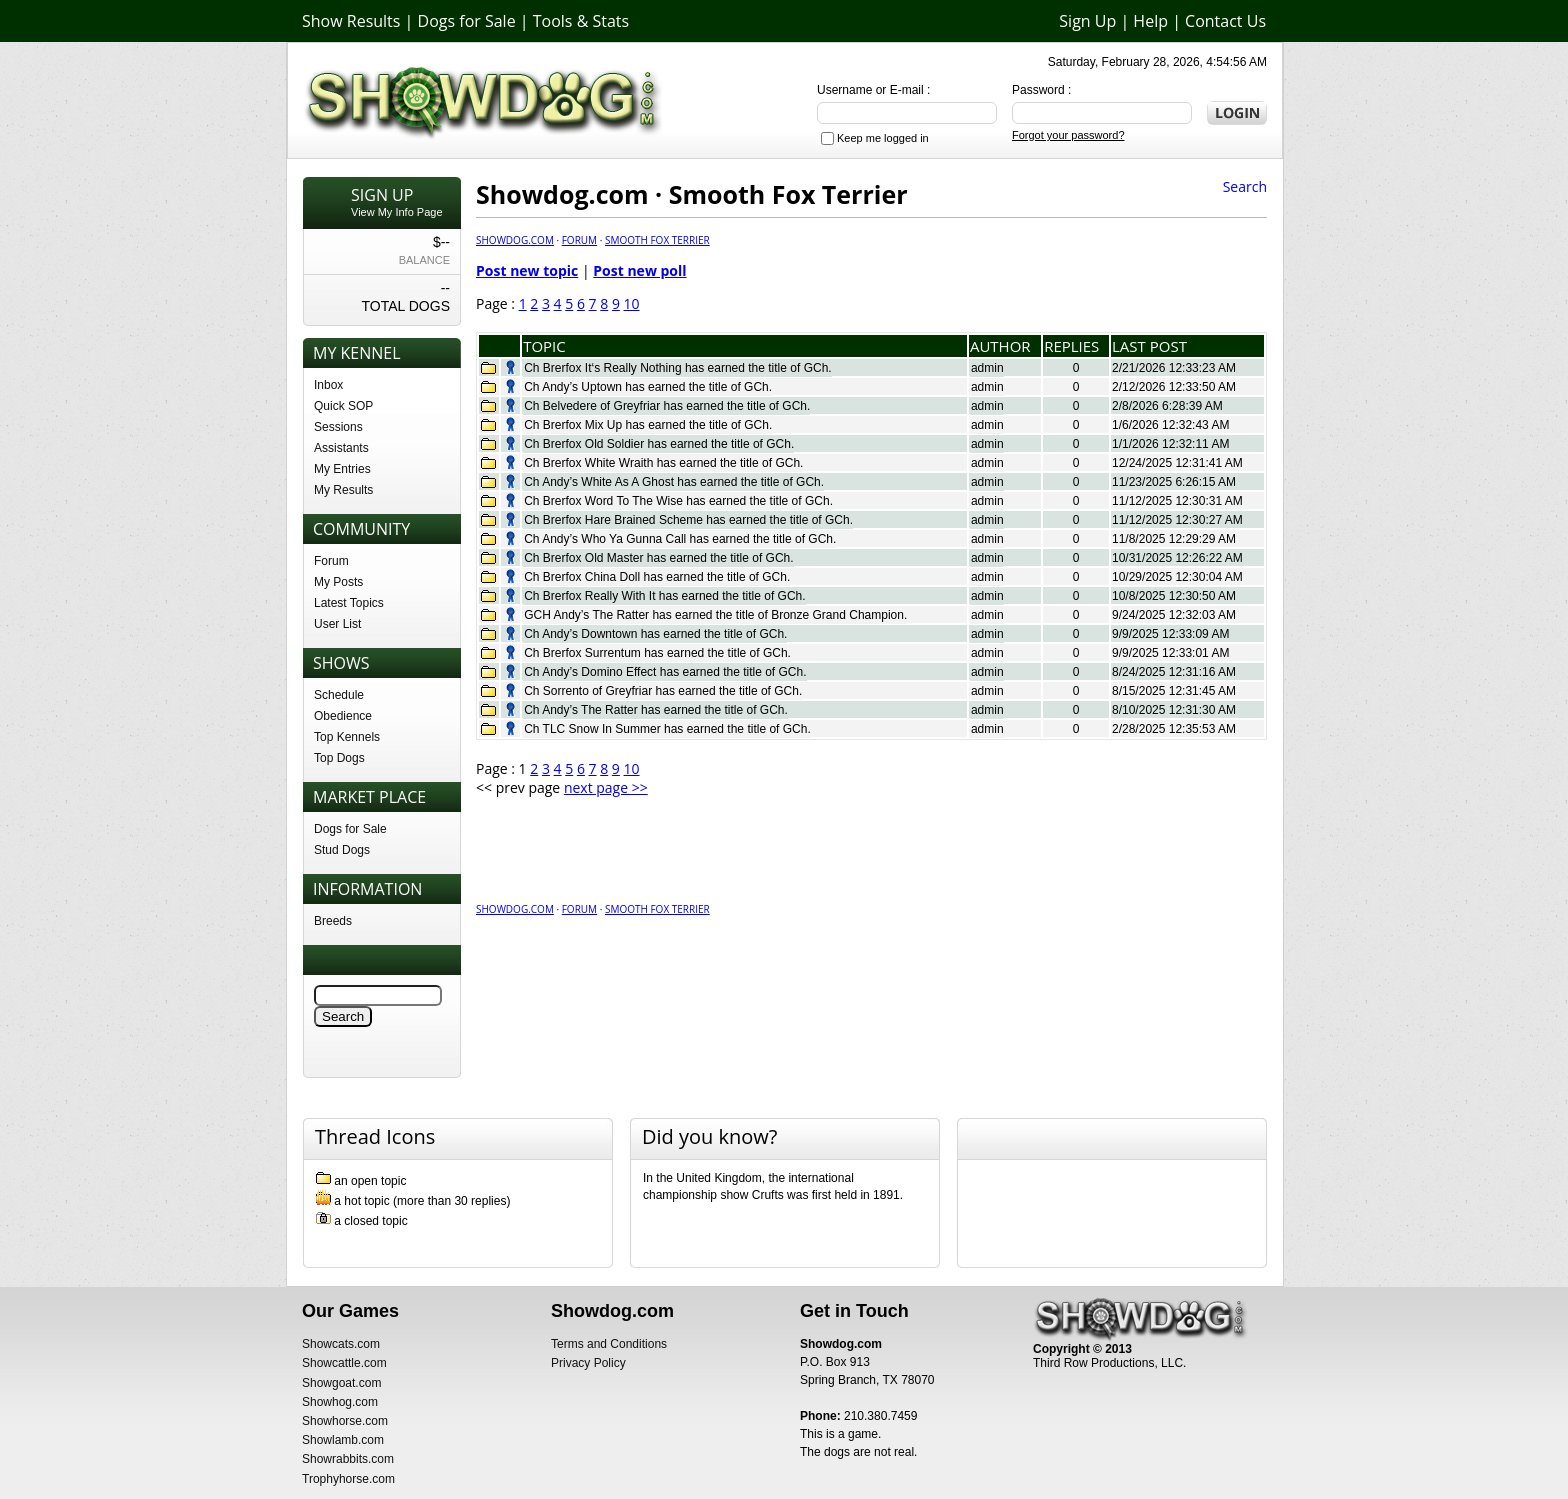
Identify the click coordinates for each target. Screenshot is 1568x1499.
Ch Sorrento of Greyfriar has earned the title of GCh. (663, 691)
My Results (343, 490)
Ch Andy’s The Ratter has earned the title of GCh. (656, 710)
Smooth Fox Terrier (657, 240)
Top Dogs (339, 758)
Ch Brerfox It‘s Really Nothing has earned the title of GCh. (677, 368)
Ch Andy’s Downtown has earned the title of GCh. (655, 634)
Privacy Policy (588, 1363)
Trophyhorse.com (348, 1479)
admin (987, 368)
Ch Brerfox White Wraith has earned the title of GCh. (663, 463)
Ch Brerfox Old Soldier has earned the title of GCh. (659, 444)
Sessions (338, 427)
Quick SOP (343, 406)
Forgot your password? (1068, 135)
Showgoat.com (341, 1383)
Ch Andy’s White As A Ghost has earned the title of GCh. (674, 482)
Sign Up (1087, 21)
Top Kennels (347, 737)
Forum (331, 561)
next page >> (606, 787)
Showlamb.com (343, 1440)
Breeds (333, 921)
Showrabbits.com (348, 1459)
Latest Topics (349, 603)
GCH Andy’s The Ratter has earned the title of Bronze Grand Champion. (715, 615)
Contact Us (1225, 21)
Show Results (351, 21)
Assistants (341, 448)
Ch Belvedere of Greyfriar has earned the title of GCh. (667, 406)
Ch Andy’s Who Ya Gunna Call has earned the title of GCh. (680, 539)
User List (337, 624)
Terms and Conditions (609, 1344)
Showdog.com (515, 240)
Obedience (343, 716)
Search (1245, 186)
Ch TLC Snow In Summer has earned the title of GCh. (667, 729)
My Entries (342, 469)
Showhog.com (340, 1402)
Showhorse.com (345, 1421)
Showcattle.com (344, 1363)
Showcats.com (341, 1344)
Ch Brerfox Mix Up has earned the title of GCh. (648, 425)
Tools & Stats (581, 21)
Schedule (339, 695)
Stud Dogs (342, 850)
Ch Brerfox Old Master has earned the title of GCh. (658, 558)
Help (1150, 21)
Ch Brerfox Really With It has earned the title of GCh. (664, 596)
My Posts (338, 582)
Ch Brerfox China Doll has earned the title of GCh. (657, 577)
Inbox (328, 385)
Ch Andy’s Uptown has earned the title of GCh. (648, 387)
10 (632, 303)
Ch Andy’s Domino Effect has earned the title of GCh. (665, 672)
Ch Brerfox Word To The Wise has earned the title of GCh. (678, 501)
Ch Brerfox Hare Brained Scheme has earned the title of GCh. (688, 520)
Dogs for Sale (467, 21)
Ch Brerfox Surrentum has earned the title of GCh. (657, 653)
